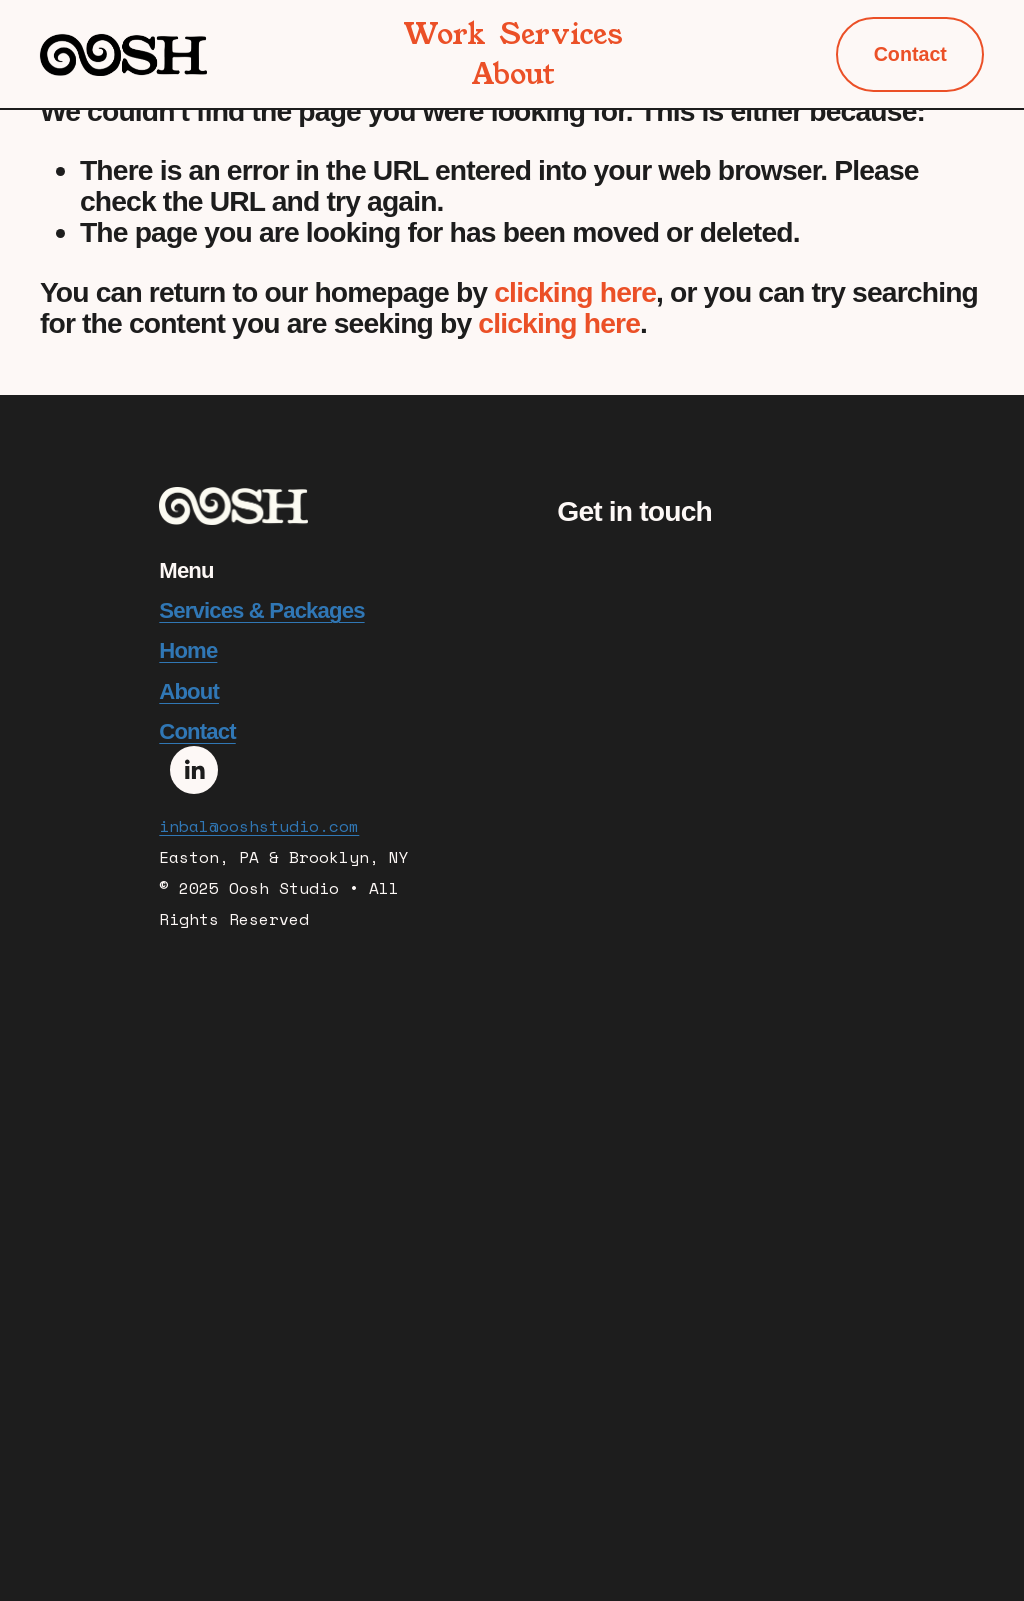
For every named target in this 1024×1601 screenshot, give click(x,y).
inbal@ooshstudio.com (259, 829)
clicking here (575, 292)
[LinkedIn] (194, 770)
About (513, 74)
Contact (910, 54)
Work (444, 34)
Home (188, 651)
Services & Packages (261, 611)
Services (561, 34)
